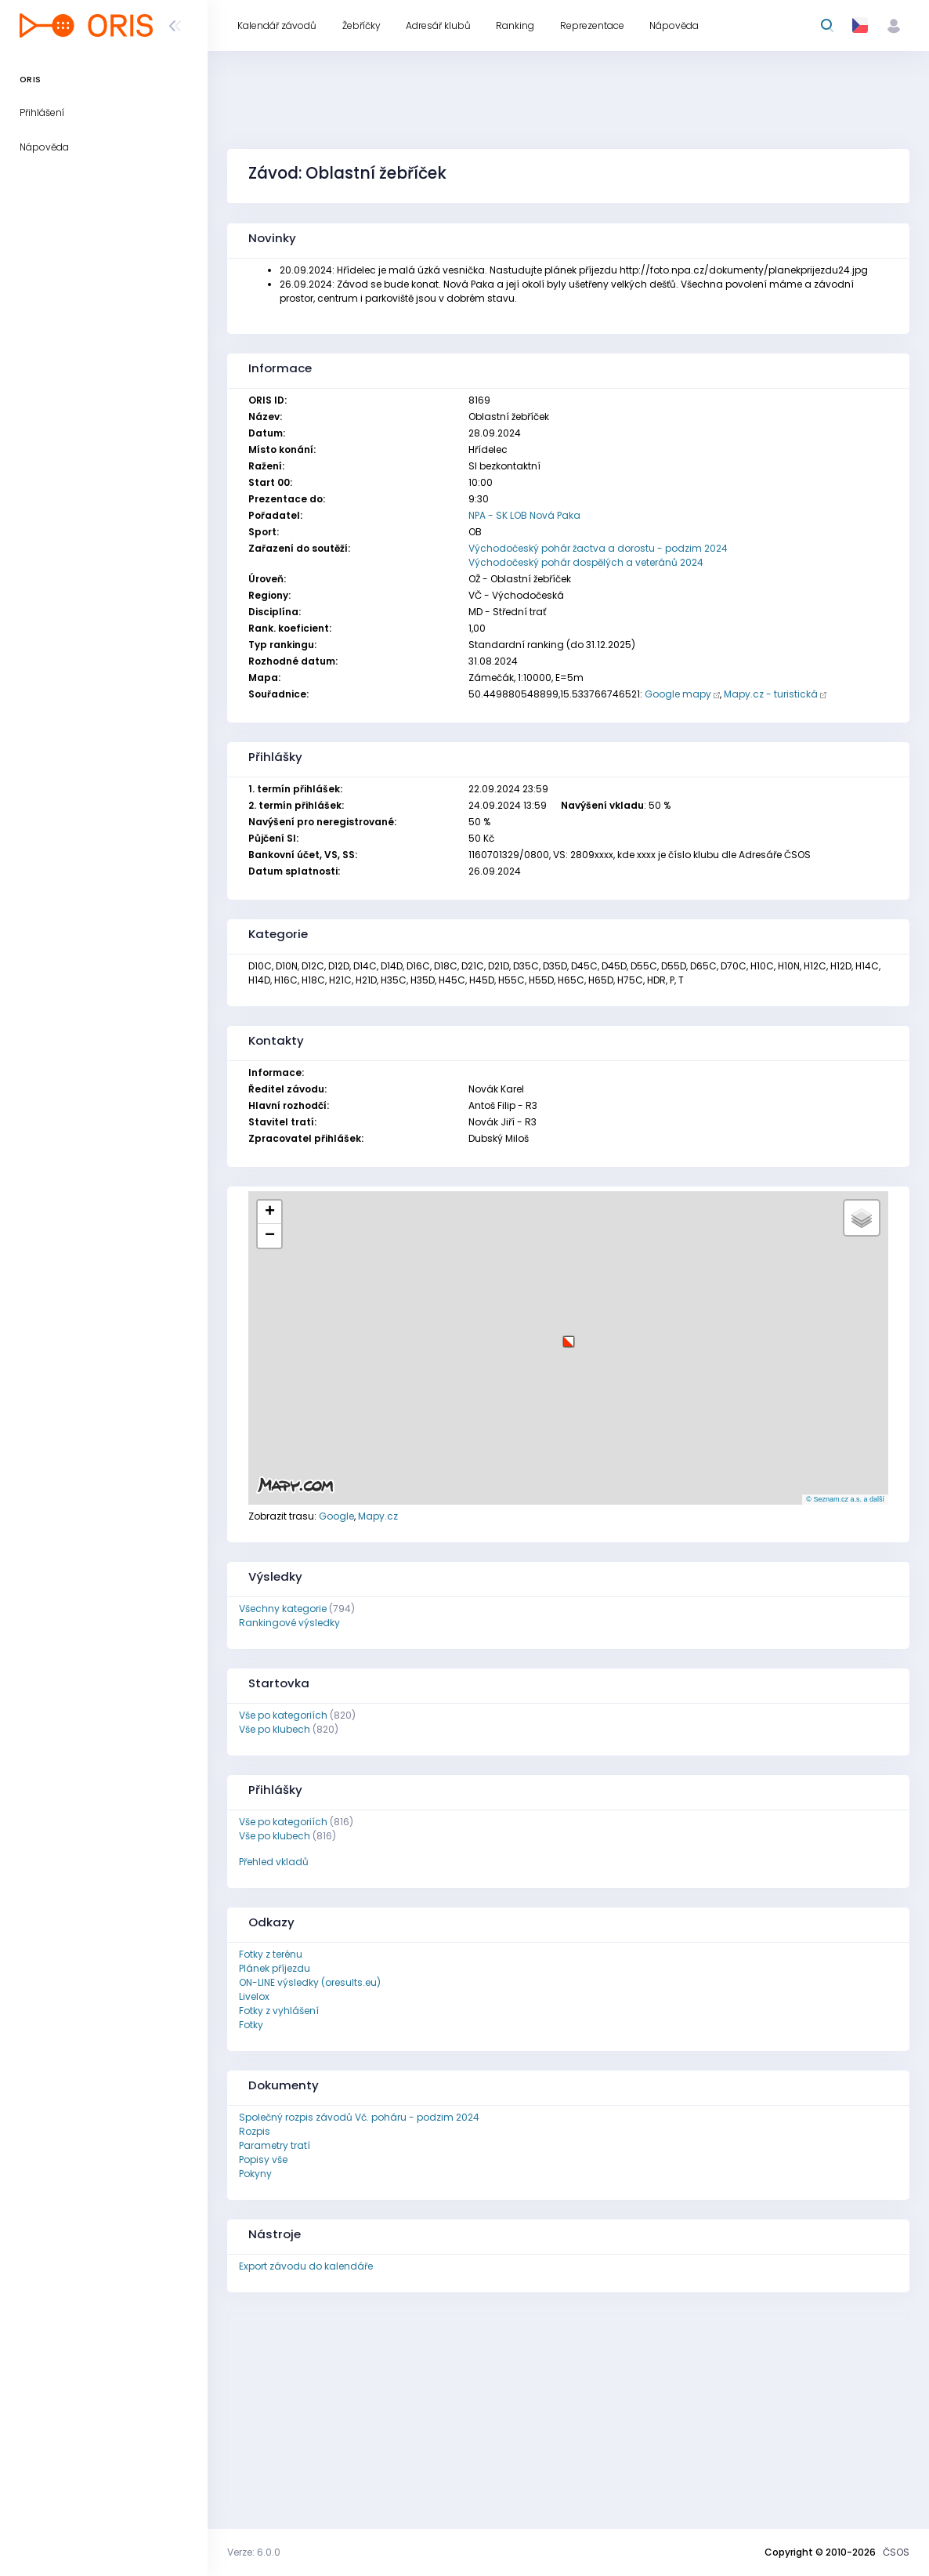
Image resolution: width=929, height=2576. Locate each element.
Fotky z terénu (270, 1954)
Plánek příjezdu (274, 1968)
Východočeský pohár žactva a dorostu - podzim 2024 (598, 548)
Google (336, 1516)
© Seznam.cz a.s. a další (845, 1499)
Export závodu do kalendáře (306, 2266)
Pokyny (255, 2173)
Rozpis (254, 2131)
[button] (568, 1336)
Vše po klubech (274, 1729)
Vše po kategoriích (283, 1715)
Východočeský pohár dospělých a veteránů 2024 (585, 562)
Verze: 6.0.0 (253, 2552)
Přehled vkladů (274, 1861)
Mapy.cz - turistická (771, 694)
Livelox (254, 1996)
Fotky (251, 2024)
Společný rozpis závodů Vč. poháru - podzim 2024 (359, 2117)
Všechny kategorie (283, 1608)
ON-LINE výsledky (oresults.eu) (310, 1982)
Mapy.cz (378, 1516)
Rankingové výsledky (289, 1622)
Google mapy (678, 694)
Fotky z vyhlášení (279, 2010)
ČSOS (896, 2552)
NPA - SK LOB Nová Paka (524, 515)
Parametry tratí (274, 2145)
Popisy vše (263, 2159)
